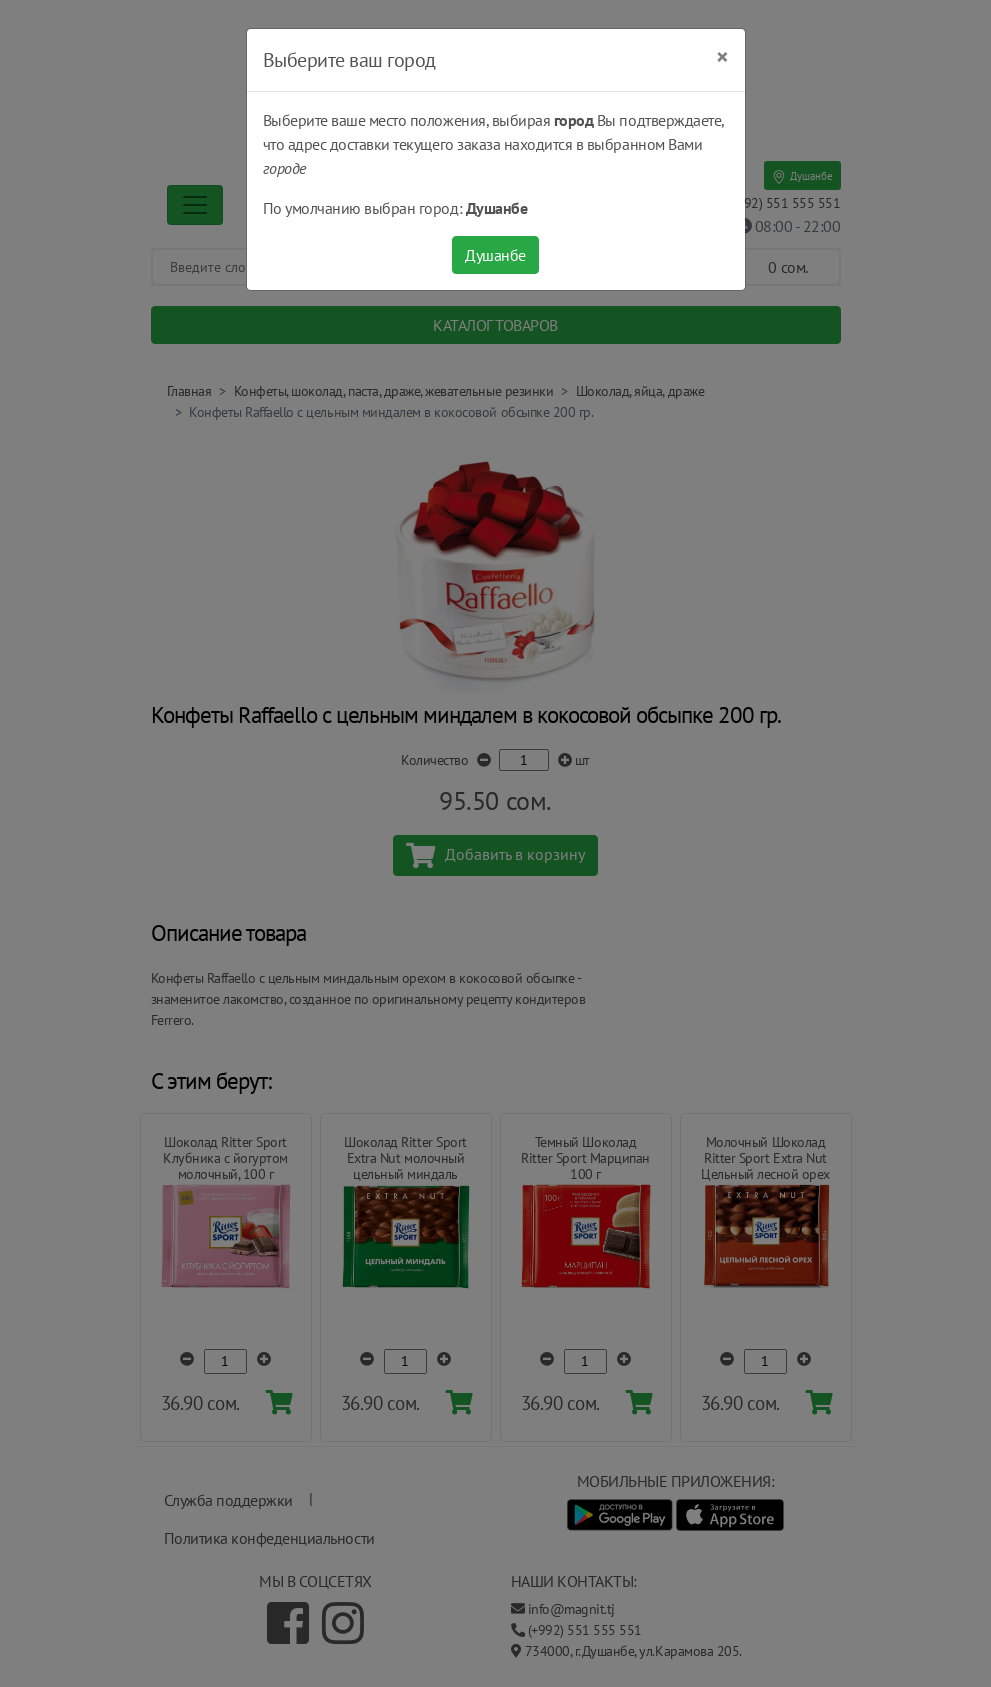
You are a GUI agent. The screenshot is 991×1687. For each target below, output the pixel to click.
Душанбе (495, 255)
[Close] (722, 57)
